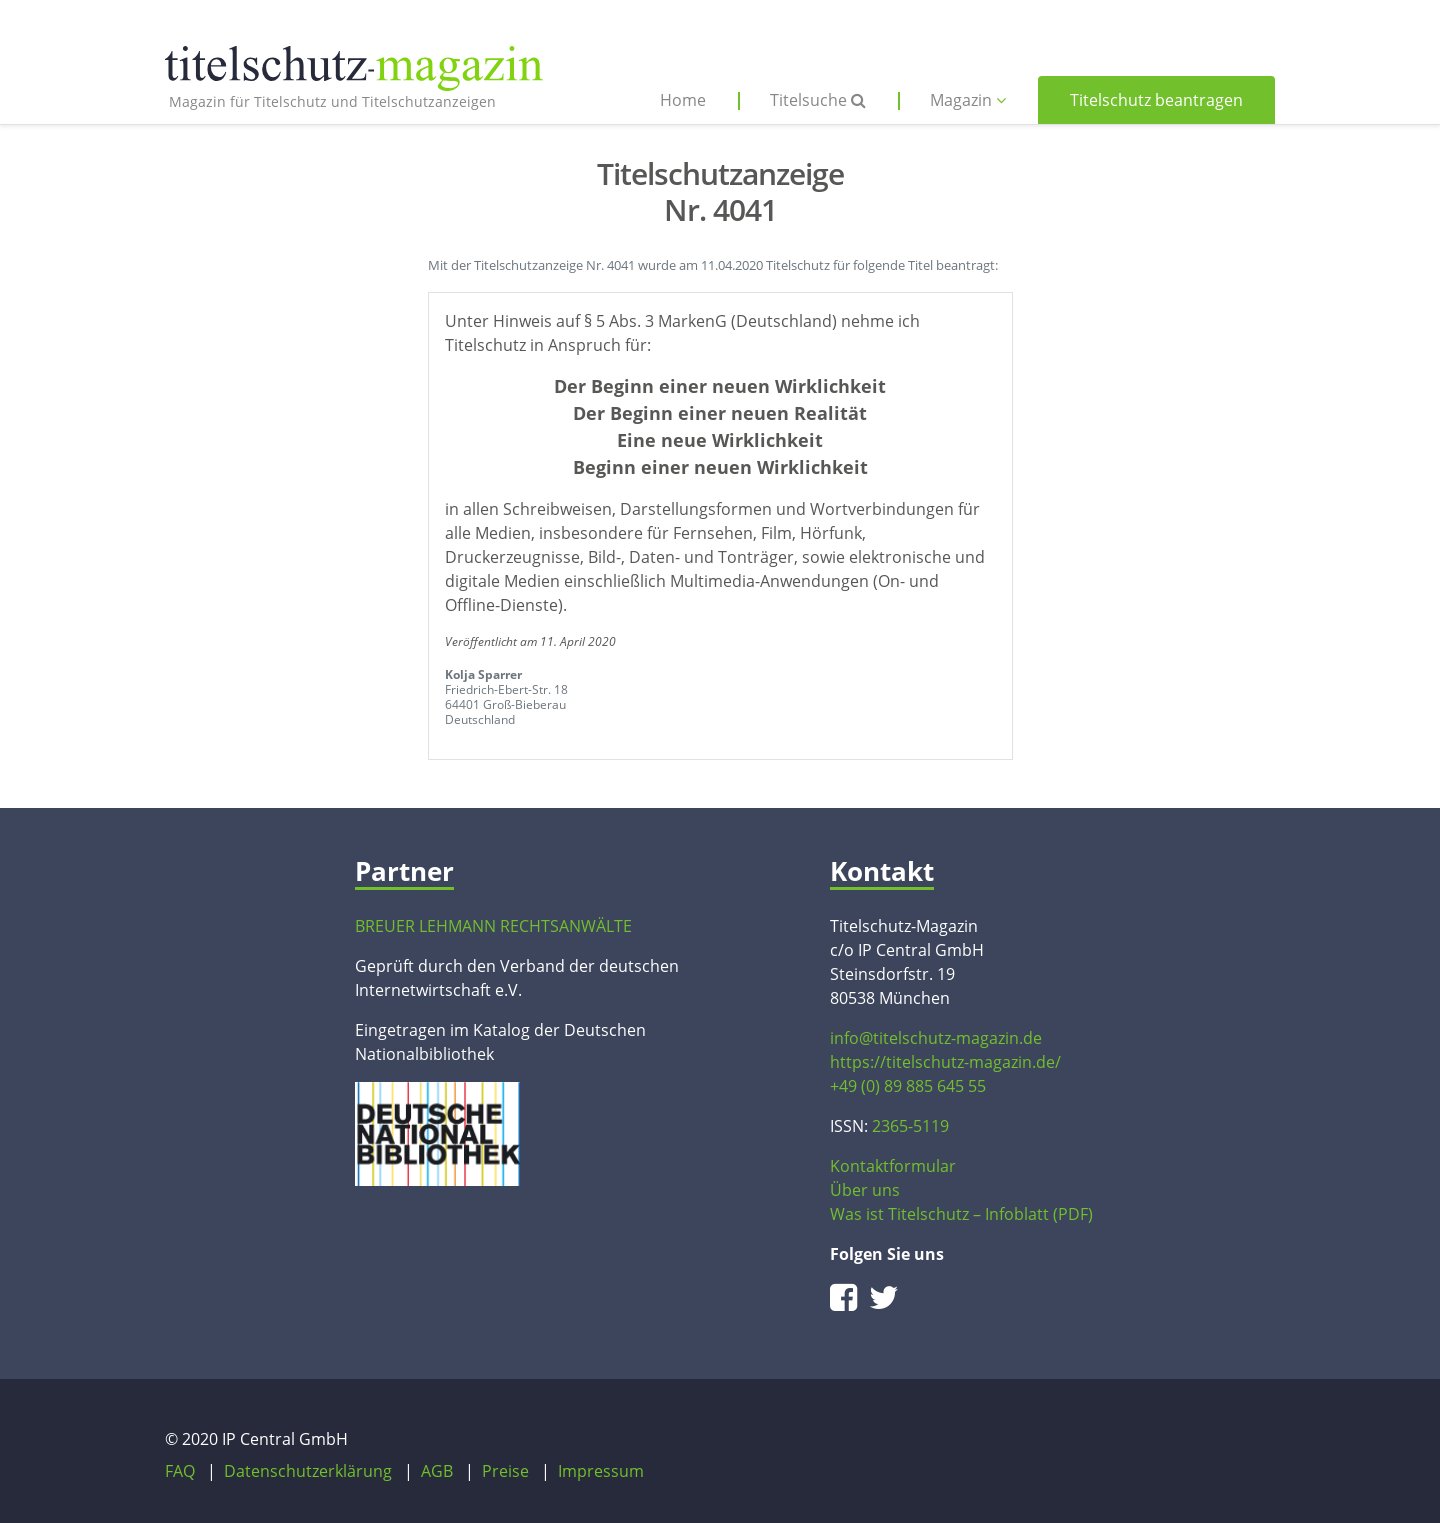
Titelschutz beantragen (1156, 100)
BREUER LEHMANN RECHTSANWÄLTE (493, 926)
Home (683, 100)
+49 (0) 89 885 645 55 (908, 1086)
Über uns (865, 1190)
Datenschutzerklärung (308, 1471)
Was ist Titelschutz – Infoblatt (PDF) (961, 1214)
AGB (437, 1471)
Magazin (968, 100)
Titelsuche (818, 100)
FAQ (180, 1471)
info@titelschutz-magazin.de (936, 1038)
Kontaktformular (893, 1166)
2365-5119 (910, 1126)
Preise (505, 1471)
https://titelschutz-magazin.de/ (945, 1062)
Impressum (601, 1471)
